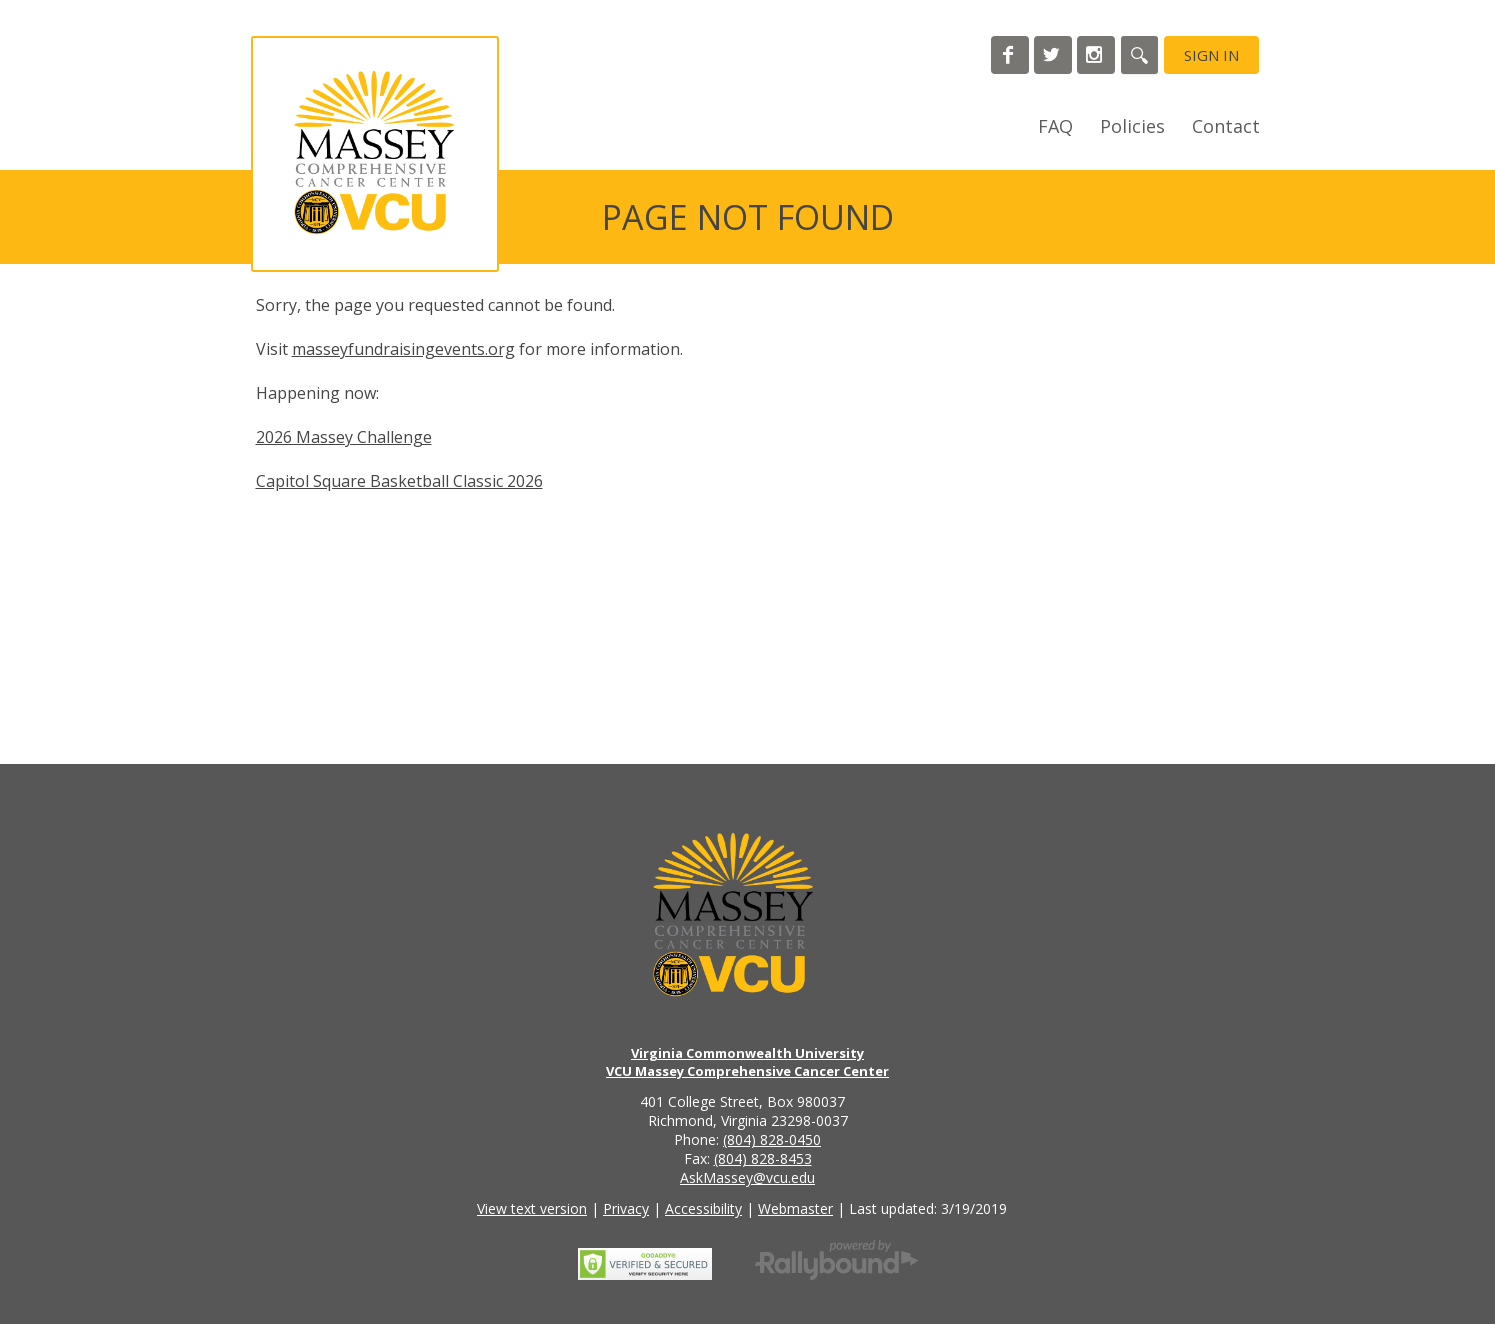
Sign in (1211, 55)
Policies (1132, 126)
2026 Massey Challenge (344, 437)
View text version (532, 1208)
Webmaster (795, 1208)
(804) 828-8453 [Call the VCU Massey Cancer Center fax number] (763, 1158)
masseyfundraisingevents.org (403, 349)
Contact (1226, 126)
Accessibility (703, 1208)
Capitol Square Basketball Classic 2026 (399, 481)
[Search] (1139, 55)
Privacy (626, 1208)
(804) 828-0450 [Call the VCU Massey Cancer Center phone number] (772, 1139)
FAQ (1055, 126)
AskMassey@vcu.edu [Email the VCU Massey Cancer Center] (747, 1177)
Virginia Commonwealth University (747, 1053)
